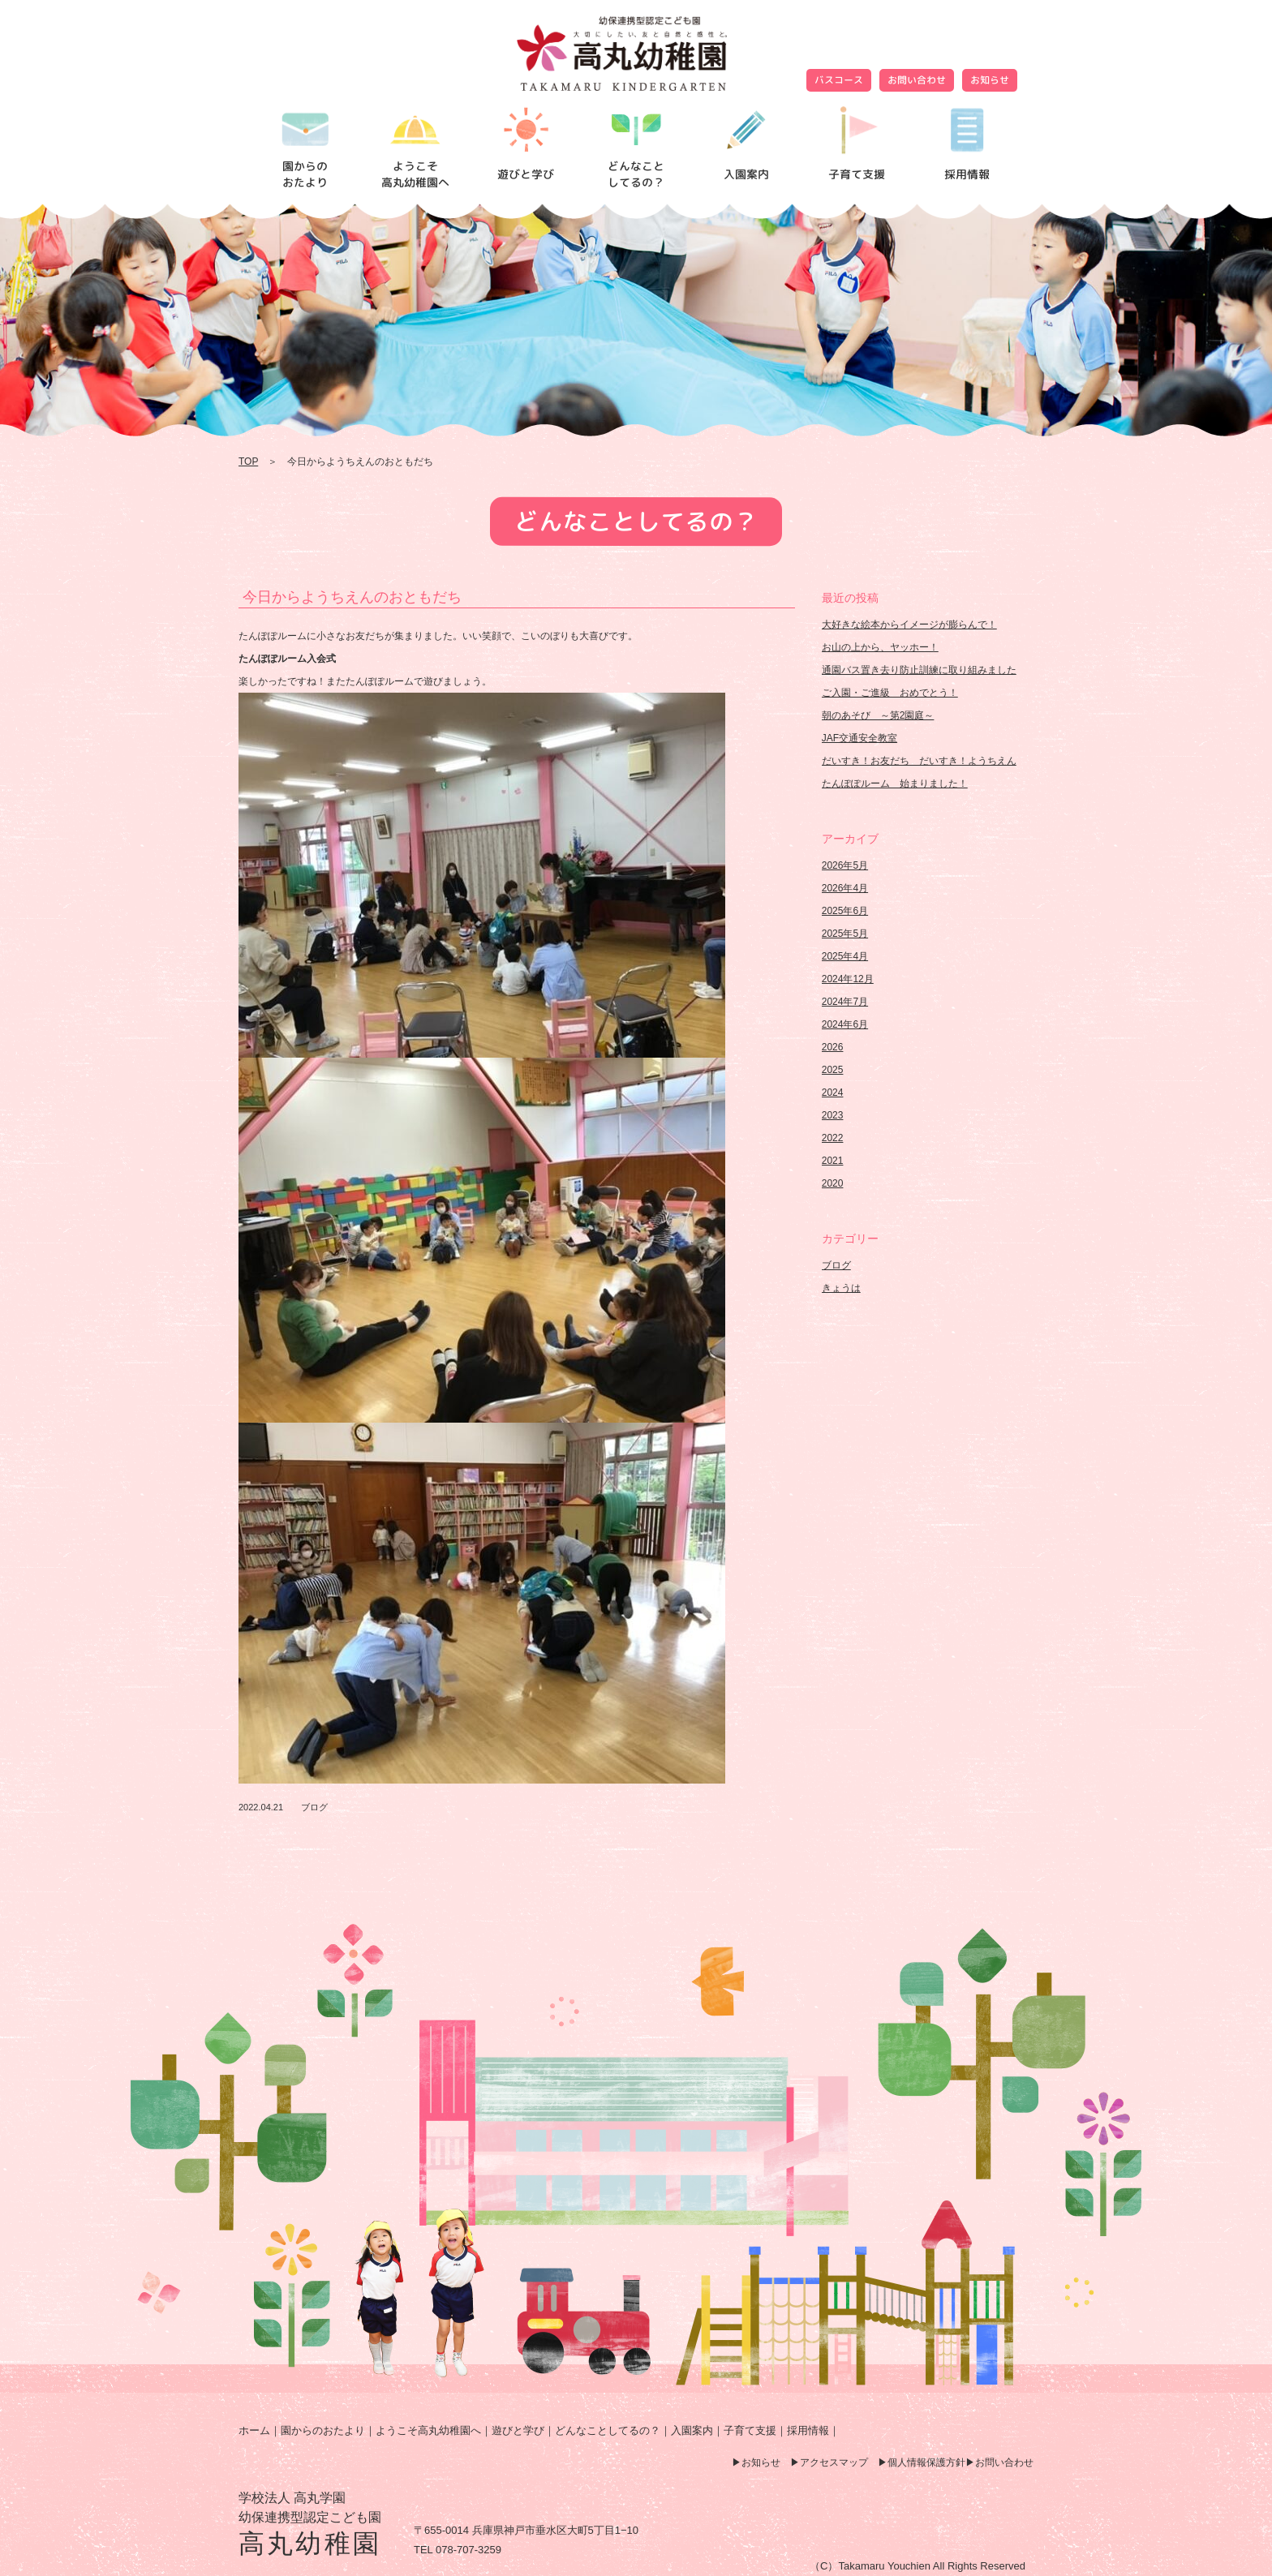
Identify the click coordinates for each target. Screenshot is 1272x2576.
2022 (833, 1138)
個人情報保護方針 (926, 2462)
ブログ (314, 1807)
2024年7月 (845, 1001)
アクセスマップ (834, 2462)
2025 (833, 1069)
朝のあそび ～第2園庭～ (878, 715)
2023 (833, 1115)
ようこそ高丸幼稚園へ (428, 2430)
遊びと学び (518, 2430)
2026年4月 (845, 888)
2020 (833, 1183)
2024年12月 (848, 979)
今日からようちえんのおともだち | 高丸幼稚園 (635, 53)
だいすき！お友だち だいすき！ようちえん (919, 760)
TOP (248, 461)
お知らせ (989, 80)
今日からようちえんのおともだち (352, 597)
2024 (833, 1092)
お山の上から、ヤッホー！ (880, 647)
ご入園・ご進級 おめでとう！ (890, 692)
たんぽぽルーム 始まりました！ (895, 783)
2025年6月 (845, 911)
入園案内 (692, 2430)
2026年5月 (845, 865)
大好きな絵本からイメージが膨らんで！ (909, 624)
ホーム (254, 2430)
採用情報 (808, 2430)
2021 (833, 1160)
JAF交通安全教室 (859, 738)
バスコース (838, 80)
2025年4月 (845, 956)
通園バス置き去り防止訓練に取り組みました (919, 670)
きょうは (841, 1288)
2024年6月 (845, 1024)
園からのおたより (323, 2430)
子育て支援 (750, 2430)
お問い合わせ (916, 80)
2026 (833, 1047)
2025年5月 (845, 933)
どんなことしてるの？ (607, 2430)
